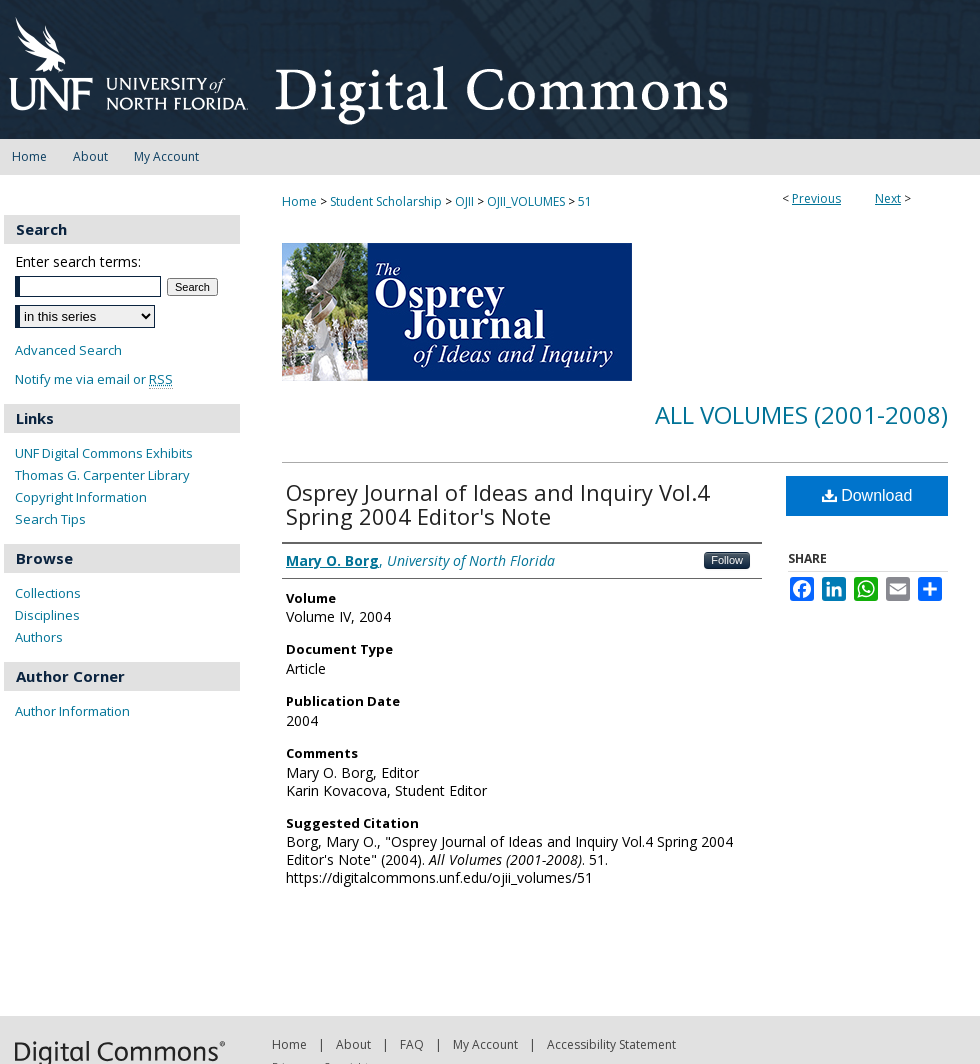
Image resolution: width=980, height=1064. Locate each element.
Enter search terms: (78, 261)
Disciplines (47, 615)
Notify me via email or (94, 379)
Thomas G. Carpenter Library (102, 475)
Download (867, 495)
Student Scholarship (386, 201)
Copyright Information (81, 497)
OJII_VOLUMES (526, 201)
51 (585, 201)
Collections (48, 593)
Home (299, 201)
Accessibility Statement (611, 1044)
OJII (464, 201)
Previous (816, 198)
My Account (485, 1044)
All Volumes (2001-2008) (801, 414)
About (353, 1044)
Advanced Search (68, 350)
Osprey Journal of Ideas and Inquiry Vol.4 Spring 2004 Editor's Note (498, 504)
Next (888, 198)
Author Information (72, 711)
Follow (727, 560)
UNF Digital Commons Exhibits (104, 453)
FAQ (412, 1044)
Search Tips (50, 519)
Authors (39, 637)
